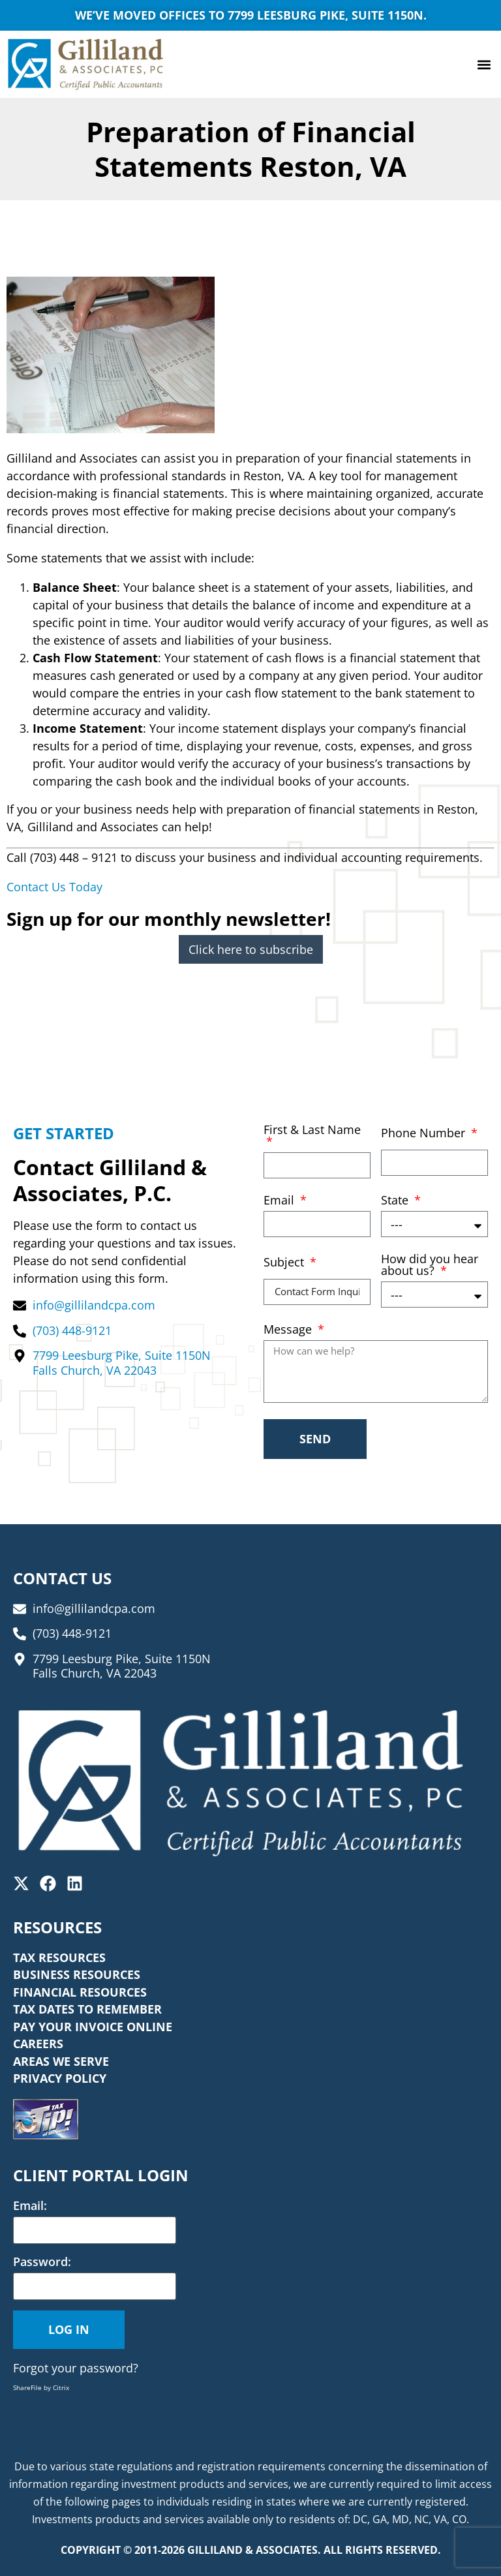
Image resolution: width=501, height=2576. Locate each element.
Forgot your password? (75, 2368)
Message (289, 1330)
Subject (285, 1263)
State (396, 1201)
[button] (483, 64)
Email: (30, 2205)
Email (280, 1201)
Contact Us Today (54, 887)
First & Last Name (312, 1130)
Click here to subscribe (251, 949)
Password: (42, 2261)
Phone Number (424, 1134)
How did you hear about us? (429, 1265)
